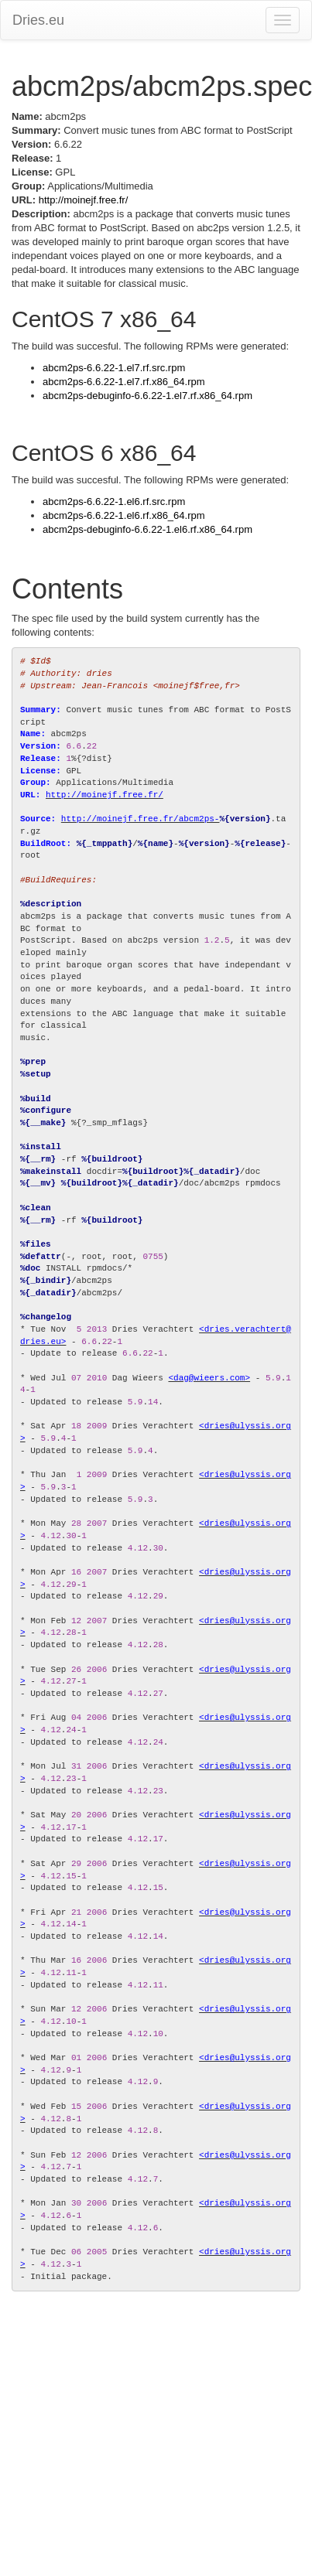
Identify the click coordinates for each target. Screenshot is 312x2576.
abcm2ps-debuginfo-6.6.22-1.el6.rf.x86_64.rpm (147, 529)
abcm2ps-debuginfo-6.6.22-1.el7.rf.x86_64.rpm (147, 395)
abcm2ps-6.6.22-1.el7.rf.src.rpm (114, 368)
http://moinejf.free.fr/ (84, 200)
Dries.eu (38, 20)
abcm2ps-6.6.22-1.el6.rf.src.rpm (114, 501)
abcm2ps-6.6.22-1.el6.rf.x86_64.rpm (124, 515)
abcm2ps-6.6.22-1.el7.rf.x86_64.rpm (124, 381)
